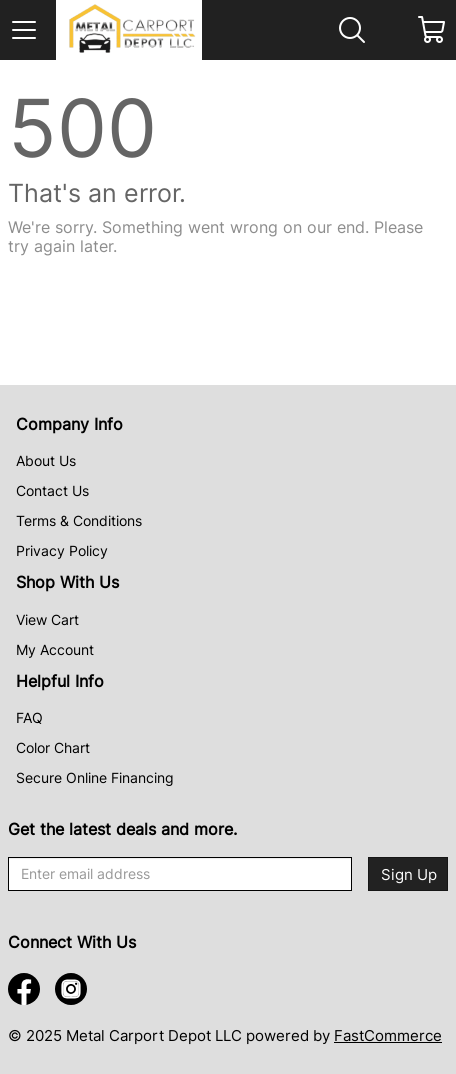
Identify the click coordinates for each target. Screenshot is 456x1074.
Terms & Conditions (79, 520)
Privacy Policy (62, 550)
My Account (55, 649)
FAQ (29, 717)
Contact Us (52, 490)
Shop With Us (67, 582)
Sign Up (409, 874)
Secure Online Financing (95, 777)
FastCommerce (388, 1035)
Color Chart (53, 747)
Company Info (69, 424)
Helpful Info (60, 681)
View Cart (47, 619)
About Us (46, 460)
